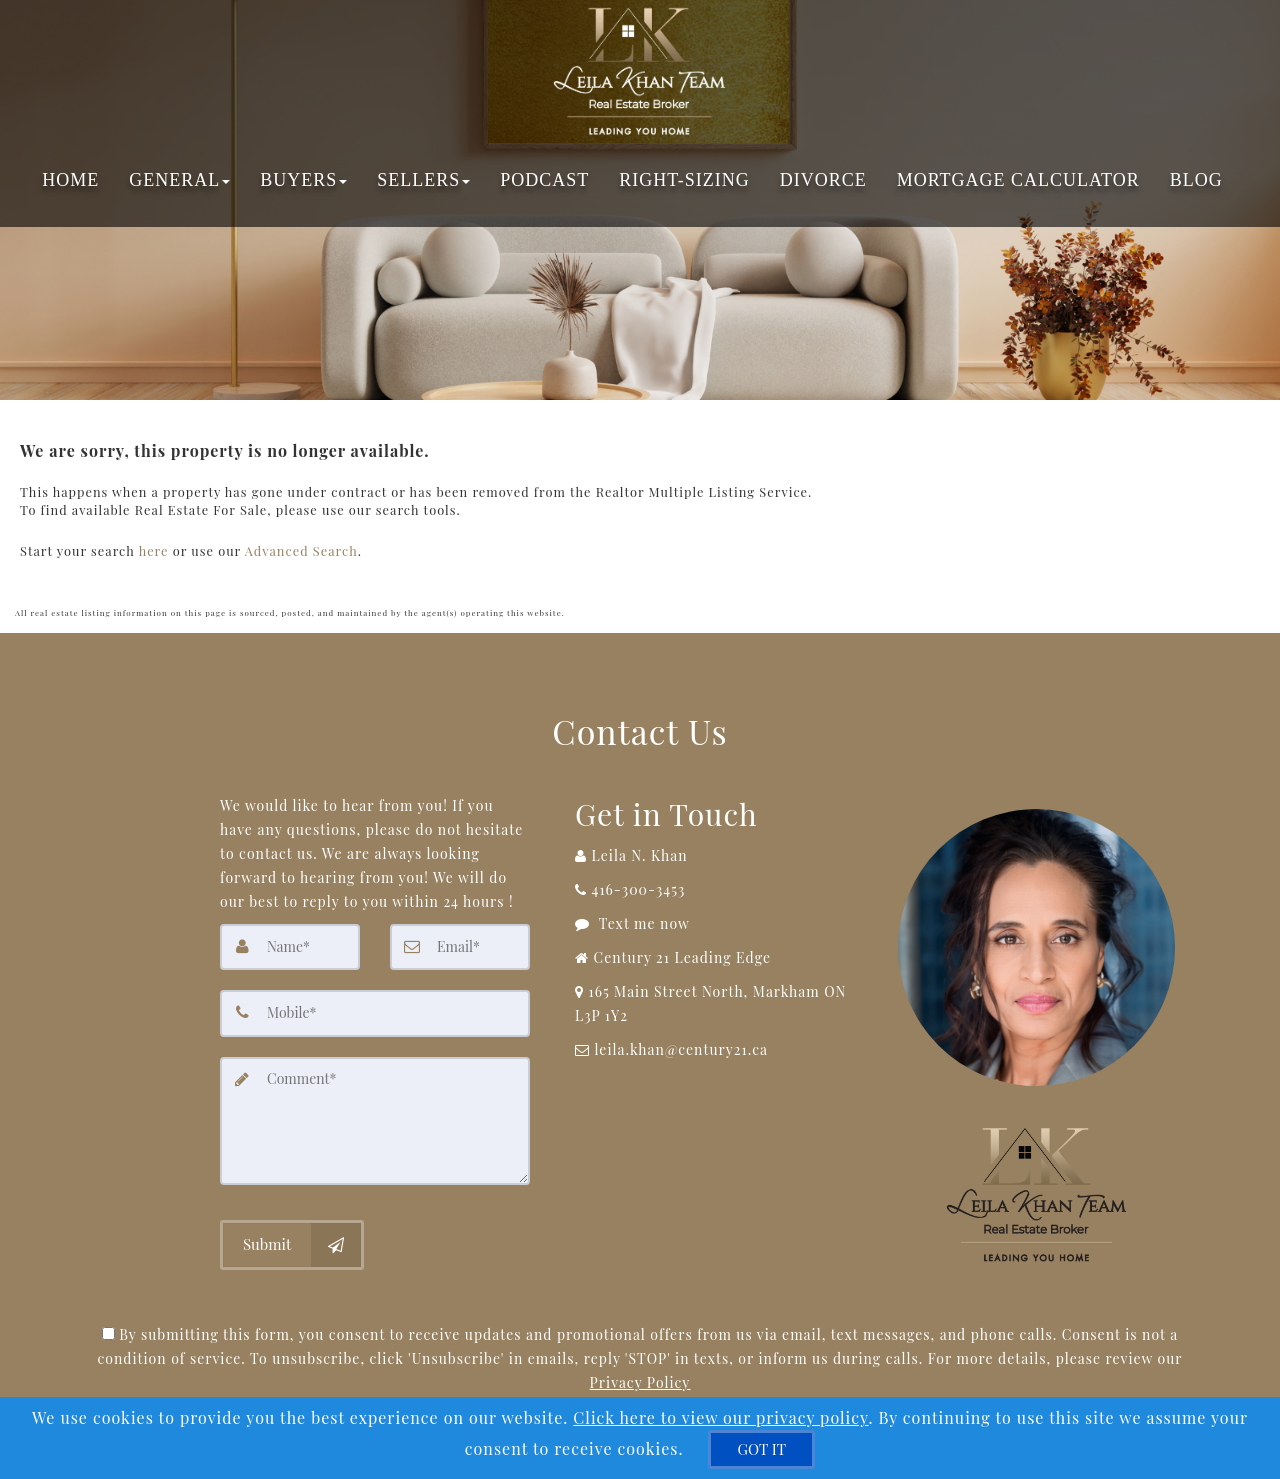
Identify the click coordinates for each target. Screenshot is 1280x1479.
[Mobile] (375, 1008)
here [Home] (154, 547)
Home (70, 180)
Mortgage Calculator (1018, 180)
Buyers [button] (303, 180)
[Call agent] (719, 851)
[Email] (460, 942)
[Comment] (375, 1114)
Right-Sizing (684, 180)
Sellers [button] (423, 180)
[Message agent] (719, 919)
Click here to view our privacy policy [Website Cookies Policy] (720, 1417)
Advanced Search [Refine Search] (301, 547)
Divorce (823, 180)
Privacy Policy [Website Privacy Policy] (640, 1374)
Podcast (544, 180)
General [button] (179, 180)
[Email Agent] (719, 1045)
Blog (1196, 180)
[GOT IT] (761, 1449)
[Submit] (292, 1238)
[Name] (290, 942)
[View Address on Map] (719, 999)
